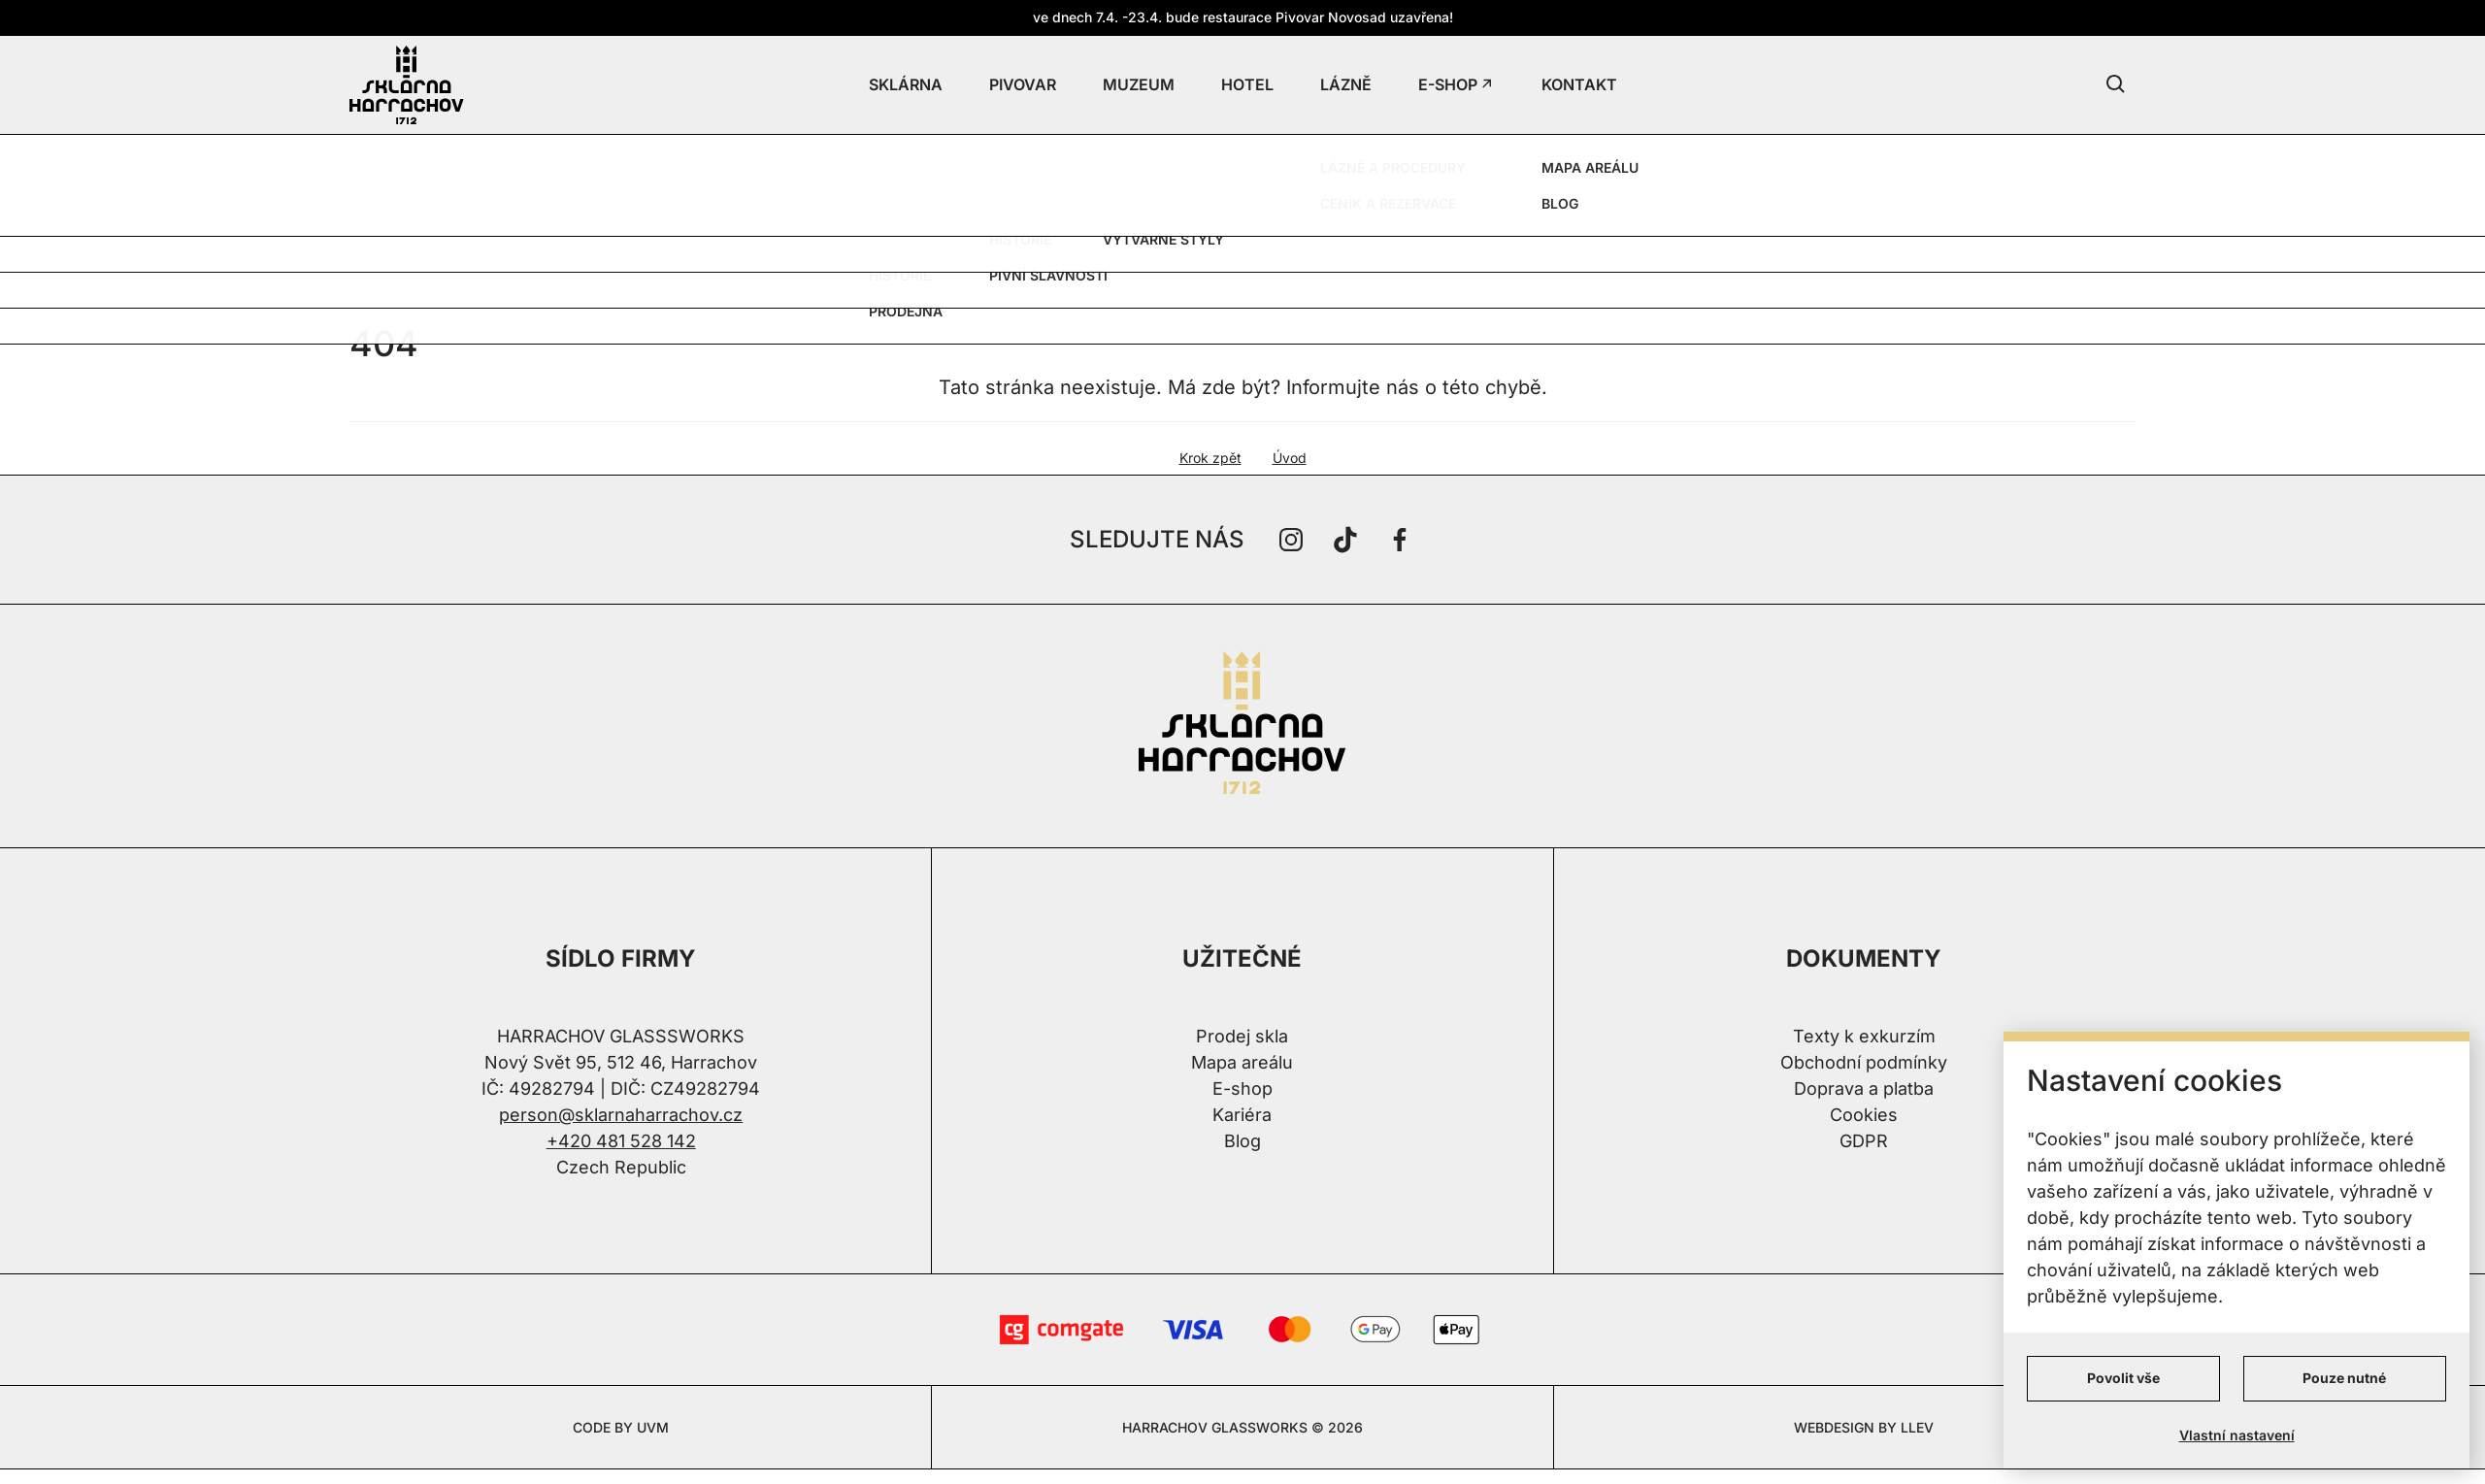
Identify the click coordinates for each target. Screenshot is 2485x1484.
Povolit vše (2123, 1377)
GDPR (1863, 1141)
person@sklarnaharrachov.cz (621, 1115)
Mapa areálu (1242, 1062)
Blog (1242, 1141)
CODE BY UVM (621, 1427)
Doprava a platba (1864, 1088)
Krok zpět (1210, 457)
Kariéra (1242, 1115)
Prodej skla (1242, 1036)
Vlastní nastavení (2237, 1435)
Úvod (1290, 457)
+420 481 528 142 (621, 1141)
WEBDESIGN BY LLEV (1864, 1427)
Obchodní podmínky (1863, 1062)
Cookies (1864, 1115)
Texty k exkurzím (1864, 1036)
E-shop (1242, 1088)
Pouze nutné (2344, 1377)
